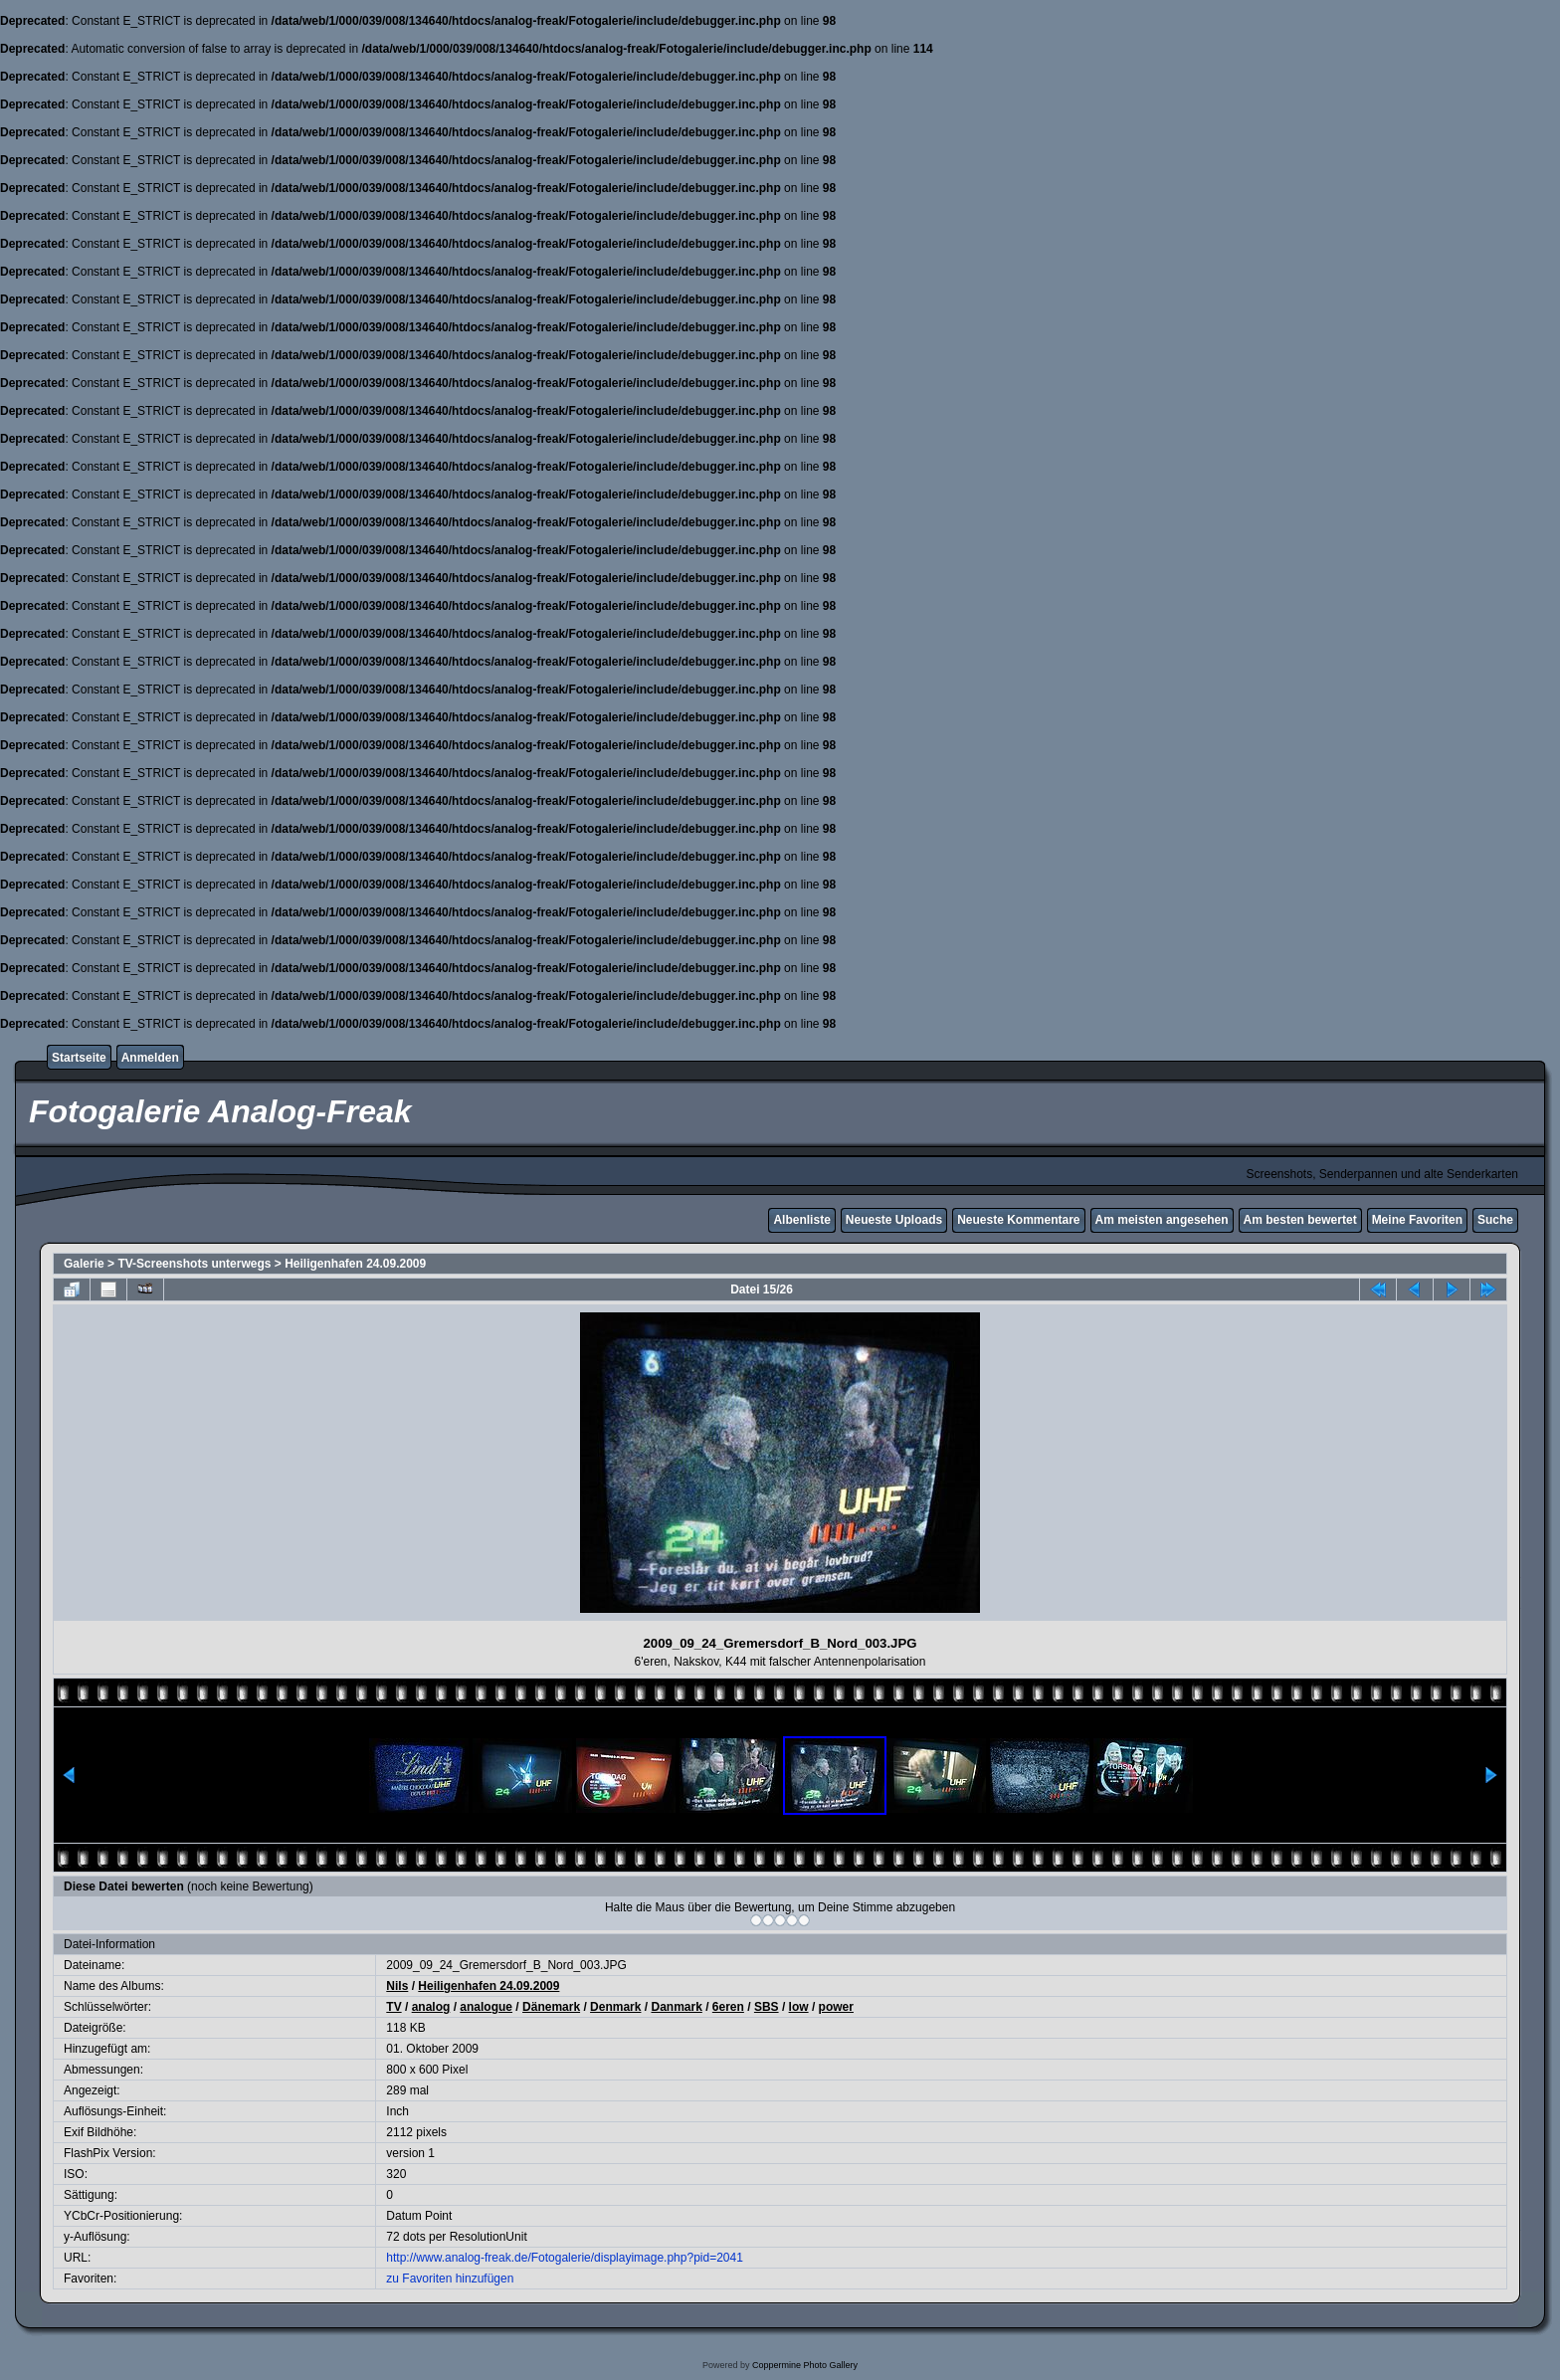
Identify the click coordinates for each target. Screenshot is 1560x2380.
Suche (1495, 1220)
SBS (766, 2007)
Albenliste (801, 1220)
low (799, 2007)
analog (431, 2007)
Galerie (84, 1264)
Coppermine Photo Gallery (805, 2365)
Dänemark (551, 2007)
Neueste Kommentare (1018, 1220)
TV (393, 2007)
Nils (397, 1986)
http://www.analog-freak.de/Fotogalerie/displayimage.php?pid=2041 (564, 2258)
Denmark (615, 2007)
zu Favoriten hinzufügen (449, 2278)
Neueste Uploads (894, 1220)
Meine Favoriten (1417, 1220)
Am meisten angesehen (1162, 1220)
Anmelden (150, 1058)
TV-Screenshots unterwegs (194, 1264)
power (836, 2007)
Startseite (79, 1058)
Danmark (676, 2007)
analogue (486, 2007)
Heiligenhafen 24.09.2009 (355, 1264)
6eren (728, 2007)
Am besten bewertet (1300, 1220)
